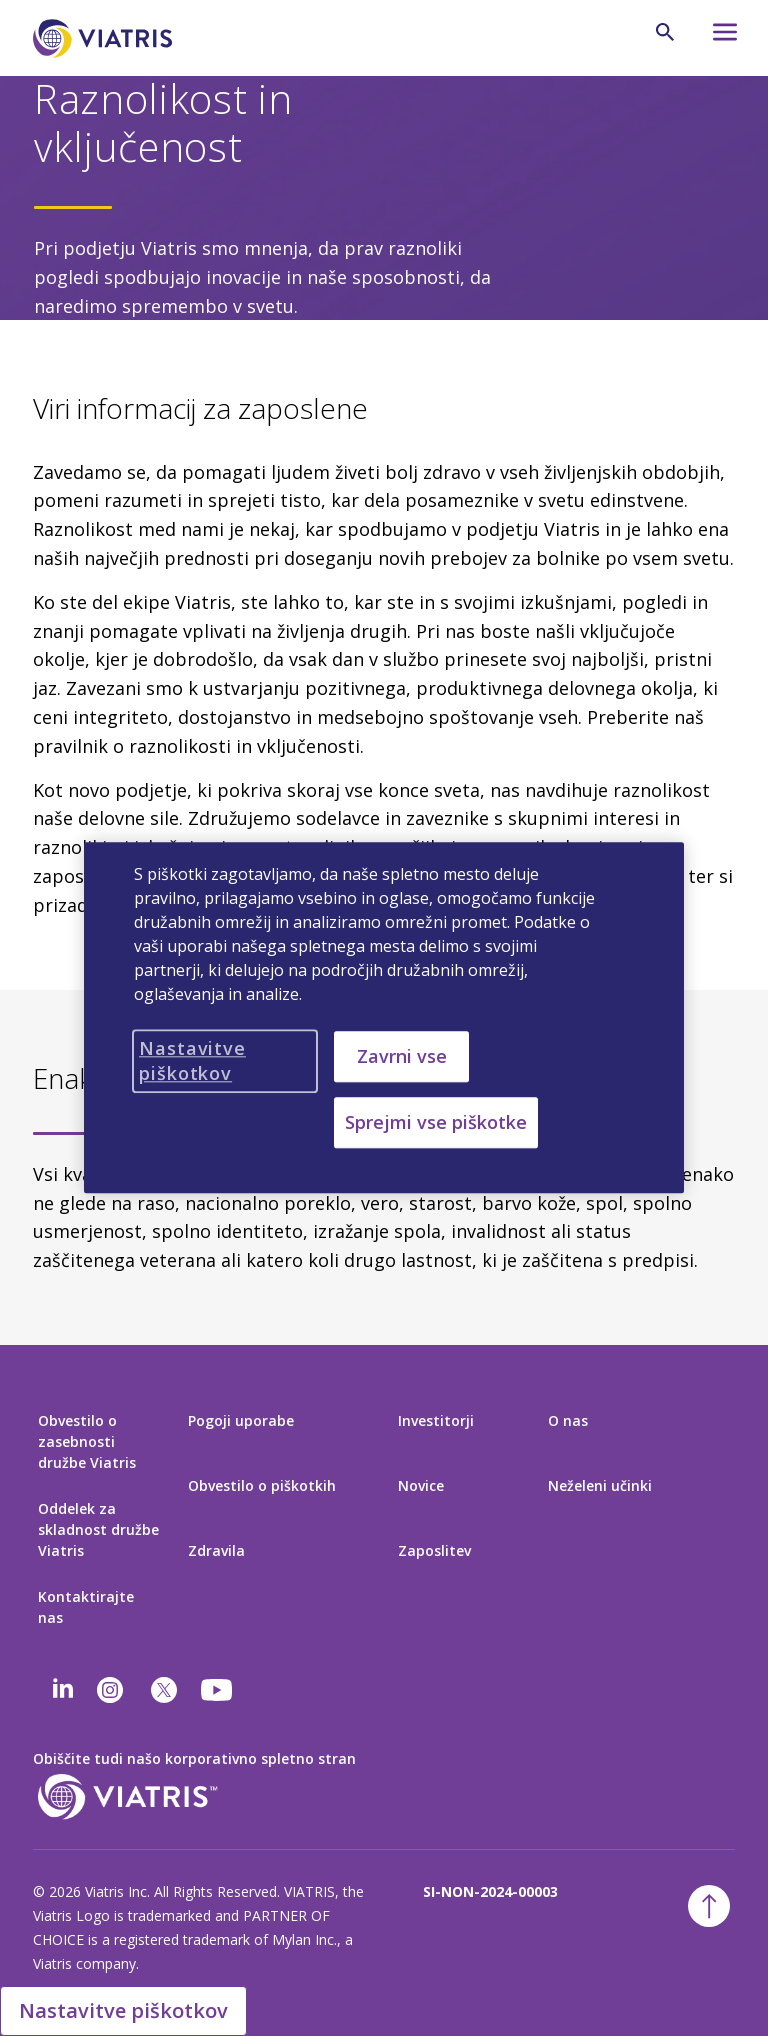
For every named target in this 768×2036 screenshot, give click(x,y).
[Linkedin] (63, 1690)
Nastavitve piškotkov (123, 2010)
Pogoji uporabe (241, 1420)
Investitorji (436, 1420)
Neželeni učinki (600, 1485)
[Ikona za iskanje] (665, 32)
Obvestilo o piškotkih (262, 1485)
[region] (384, 1017)
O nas (568, 1420)
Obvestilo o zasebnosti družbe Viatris (87, 1441)
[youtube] (218, 1690)
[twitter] (164, 1690)
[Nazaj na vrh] (709, 1906)
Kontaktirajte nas (86, 1607)
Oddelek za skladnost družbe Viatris (98, 1529)
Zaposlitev (434, 1550)
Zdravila (216, 1550)
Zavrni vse (402, 1056)
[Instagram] (110, 1690)
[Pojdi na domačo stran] (106, 38)
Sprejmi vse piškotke (436, 1123)
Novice (421, 1485)
